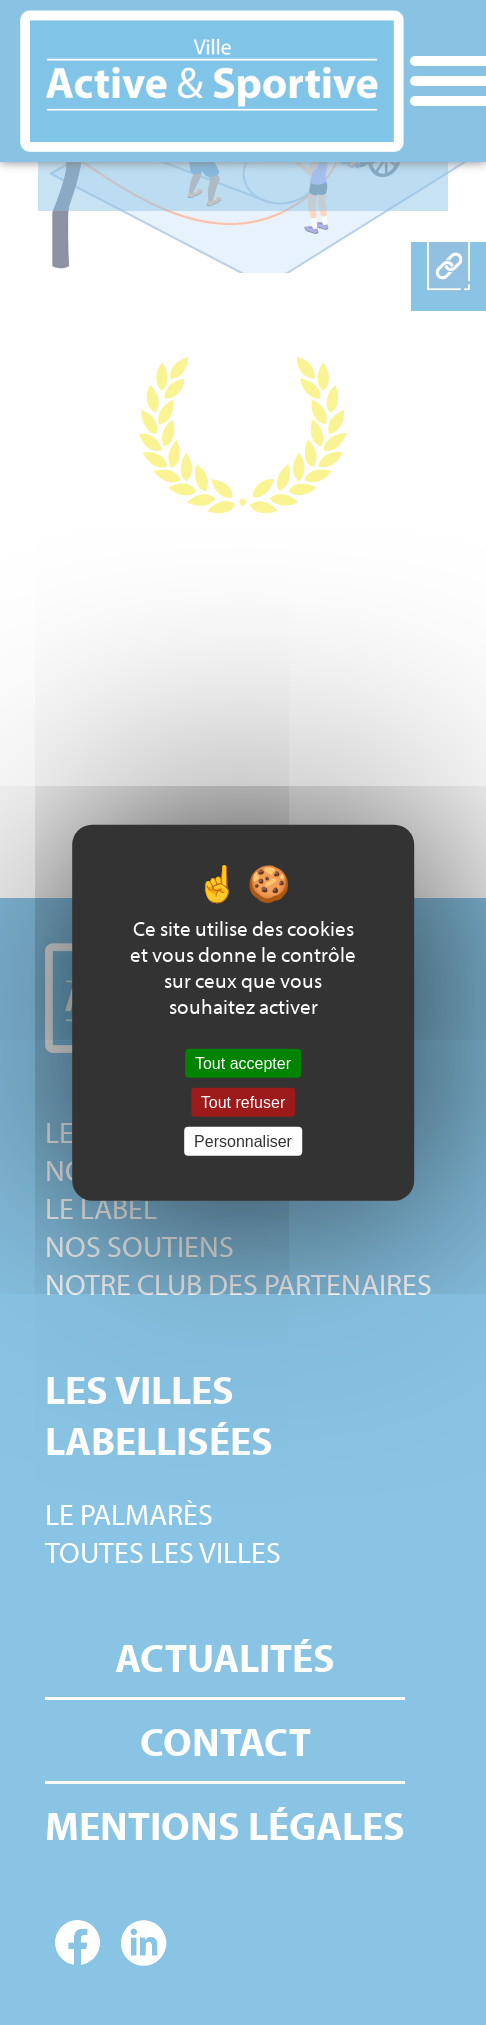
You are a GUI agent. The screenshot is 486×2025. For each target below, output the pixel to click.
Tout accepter (243, 1062)
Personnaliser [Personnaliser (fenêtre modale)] (243, 1141)
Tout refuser (243, 1101)
